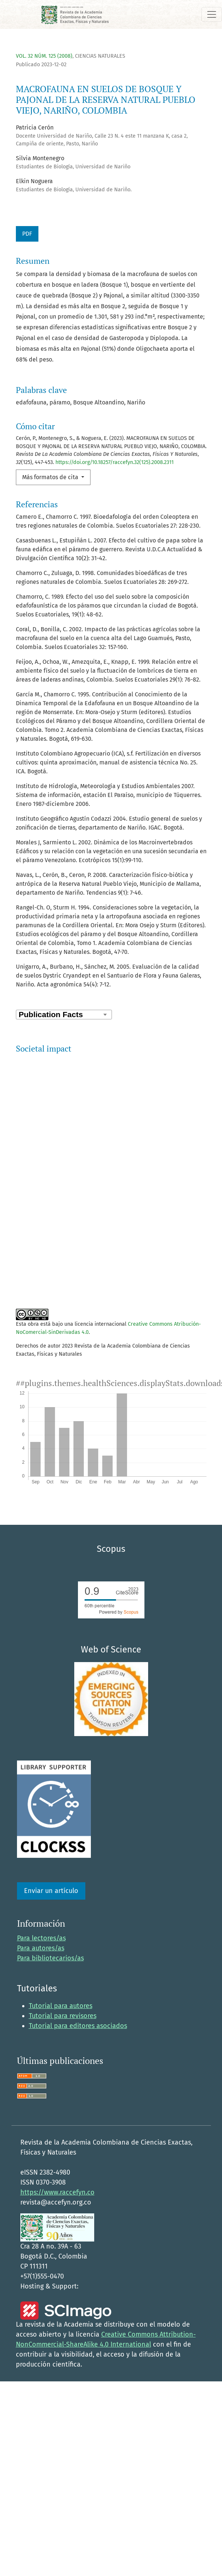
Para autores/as (40, 1912)
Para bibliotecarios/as (50, 1922)
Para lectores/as (41, 1902)
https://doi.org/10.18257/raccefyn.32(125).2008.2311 (114, 462)
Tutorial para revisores (62, 1980)
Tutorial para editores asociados (78, 1990)
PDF (27, 233)
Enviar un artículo (51, 1855)
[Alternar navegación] (211, 14)
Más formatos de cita (51, 477)
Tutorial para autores (60, 1970)
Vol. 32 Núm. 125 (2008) (44, 56)
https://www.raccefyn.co (57, 2156)
